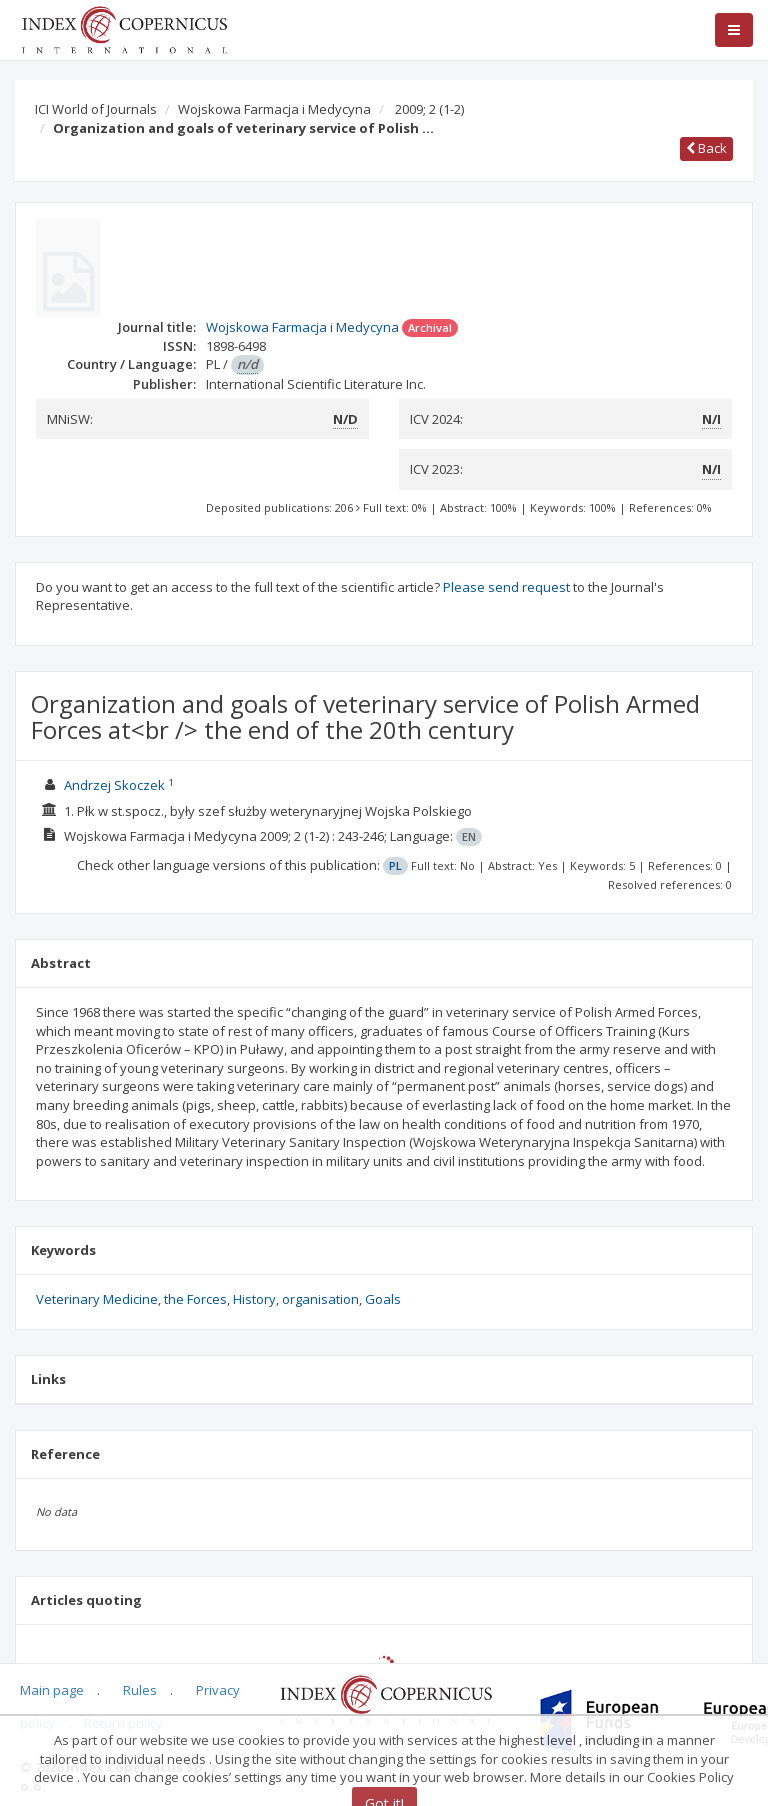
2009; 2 (429, 109)
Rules (140, 1690)
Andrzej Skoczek (114, 785)
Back (706, 148)
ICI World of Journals (96, 109)
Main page (52, 1690)
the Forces (195, 1299)
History (254, 1299)
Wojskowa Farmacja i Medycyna (274, 109)
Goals (383, 1299)
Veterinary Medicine (97, 1299)
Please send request (506, 587)
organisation (320, 1299)
